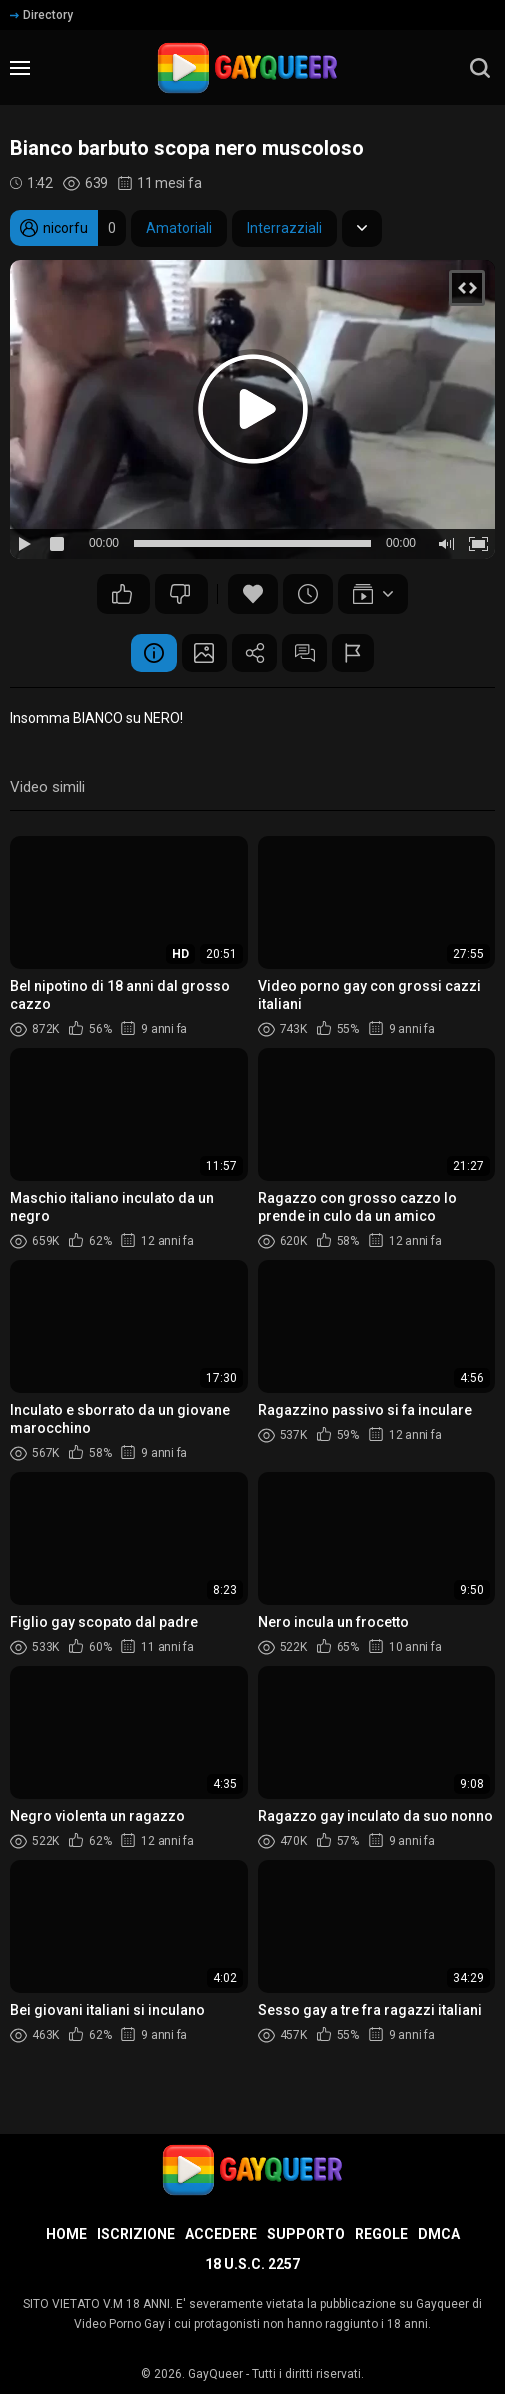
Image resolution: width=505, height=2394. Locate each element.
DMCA (439, 2234)
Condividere (255, 654)
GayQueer (215, 2374)
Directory (41, 15)
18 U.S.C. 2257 (252, 2264)
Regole (381, 2234)
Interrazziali (284, 228)
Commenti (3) (310, 654)
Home (66, 2234)
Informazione (145, 654)
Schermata (200, 654)
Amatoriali (179, 228)
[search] (480, 68)
